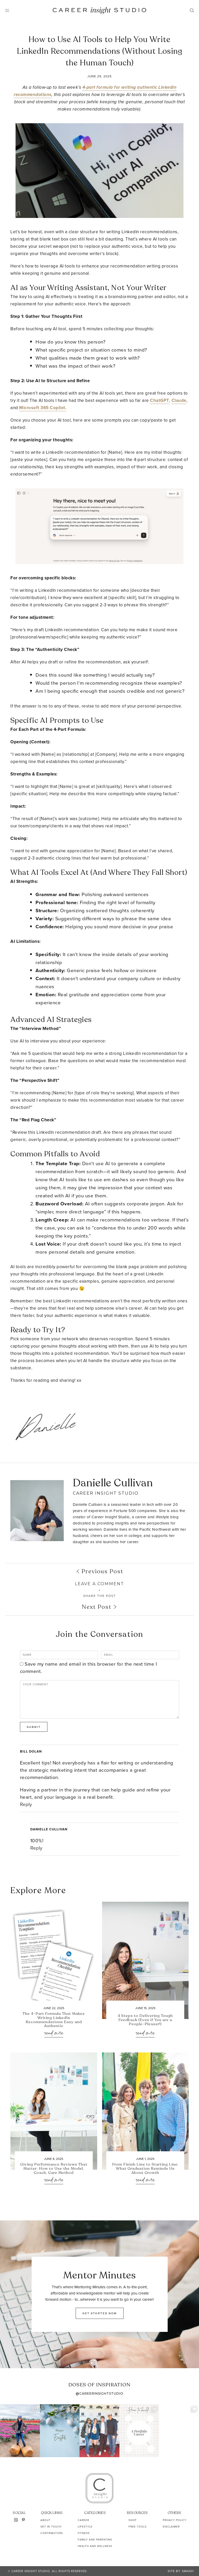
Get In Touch (50, 2527)
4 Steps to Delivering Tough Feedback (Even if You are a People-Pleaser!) (145, 2020)
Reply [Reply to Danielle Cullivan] (36, 1848)
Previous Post (99, 1571)
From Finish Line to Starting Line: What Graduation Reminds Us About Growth (145, 2168)
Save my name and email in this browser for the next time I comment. (88, 1667)
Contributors (51, 2533)
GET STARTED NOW (99, 2313)
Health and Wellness (95, 2546)
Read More (53, 2033)
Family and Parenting (95, 2539)
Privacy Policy (174, 2520)
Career (83, 2520)
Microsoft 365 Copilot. (42, 407)
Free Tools (138, 2527)
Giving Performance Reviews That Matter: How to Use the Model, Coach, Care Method (53, 2168)
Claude (179, 400)
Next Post (99, 1607)
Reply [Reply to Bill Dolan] (26, 1804)
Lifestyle (85, 2527)
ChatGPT (159, 400)
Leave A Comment (99, 1583)
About (45, 2520)
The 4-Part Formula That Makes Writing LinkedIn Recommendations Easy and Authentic (54, 2020)
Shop (133, 2520)
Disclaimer (171, 2527)
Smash (188, 2571)
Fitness (84, 2533)
